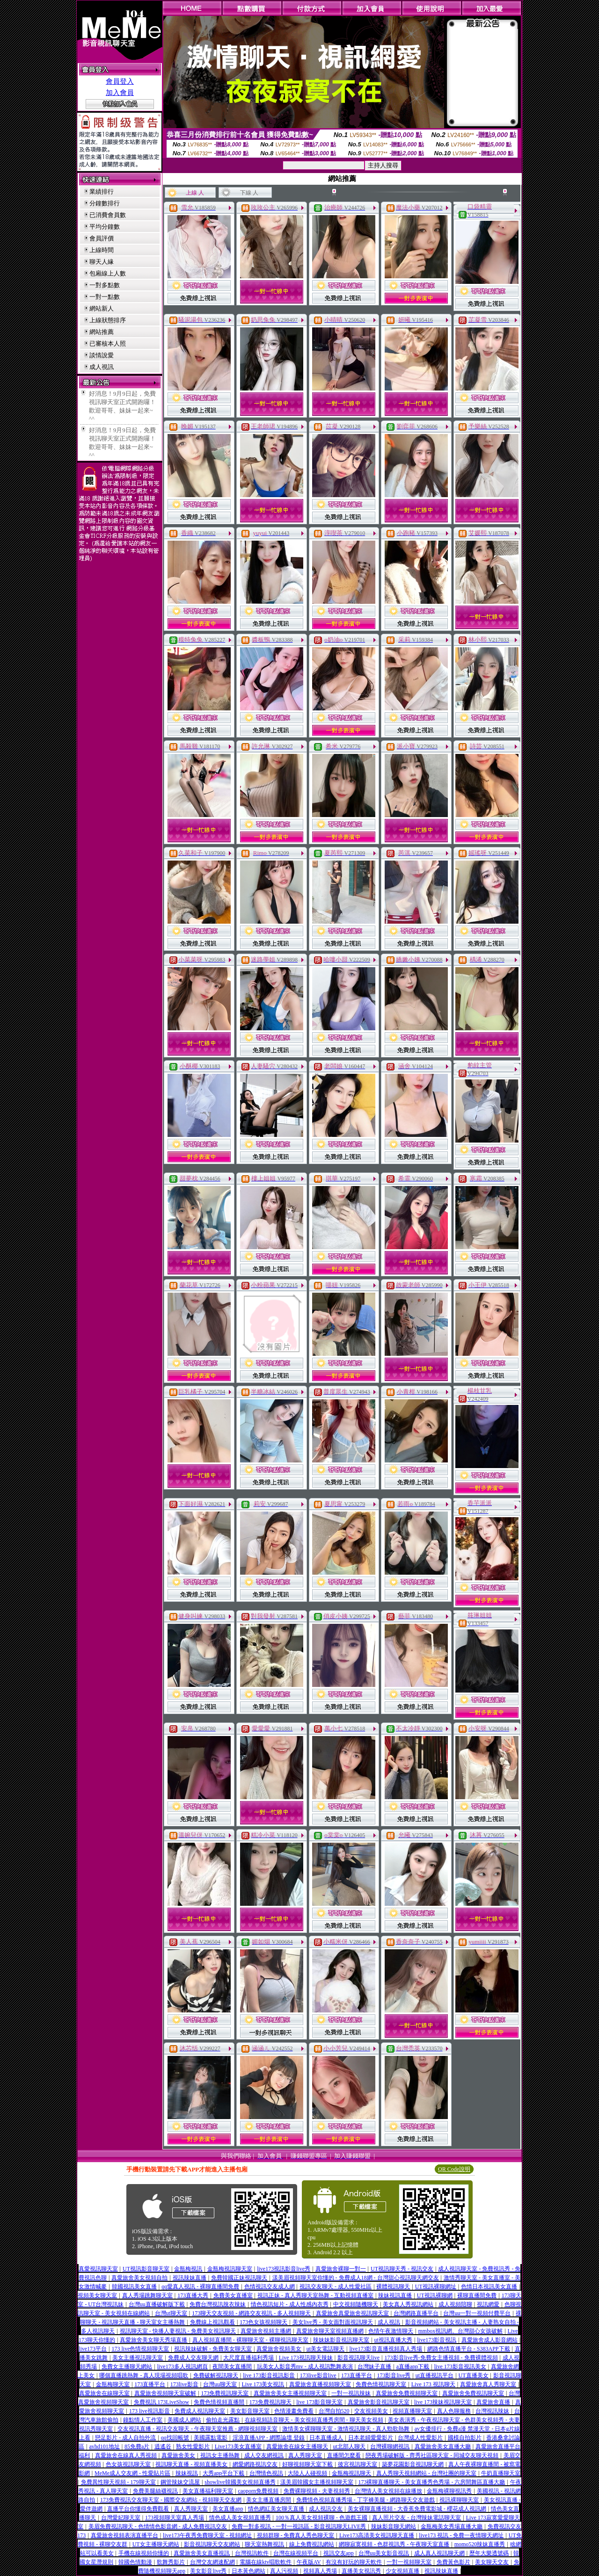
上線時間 (101, 249)
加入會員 (120, 92)
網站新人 (101, 308)
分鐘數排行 (104, 203)
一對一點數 (104, 296)
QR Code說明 (454, 2169)
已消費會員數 (107, 214)
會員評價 (101, 238)
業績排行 (101, 191)
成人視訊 (101, 366)
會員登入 (120, 81)
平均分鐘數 (104, 226)
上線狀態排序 (107, 320)
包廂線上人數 (107, 273)
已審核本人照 (107, 343)
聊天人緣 (101, 261)
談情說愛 (101, 355)
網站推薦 (101, 331)
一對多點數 (104, 285)
